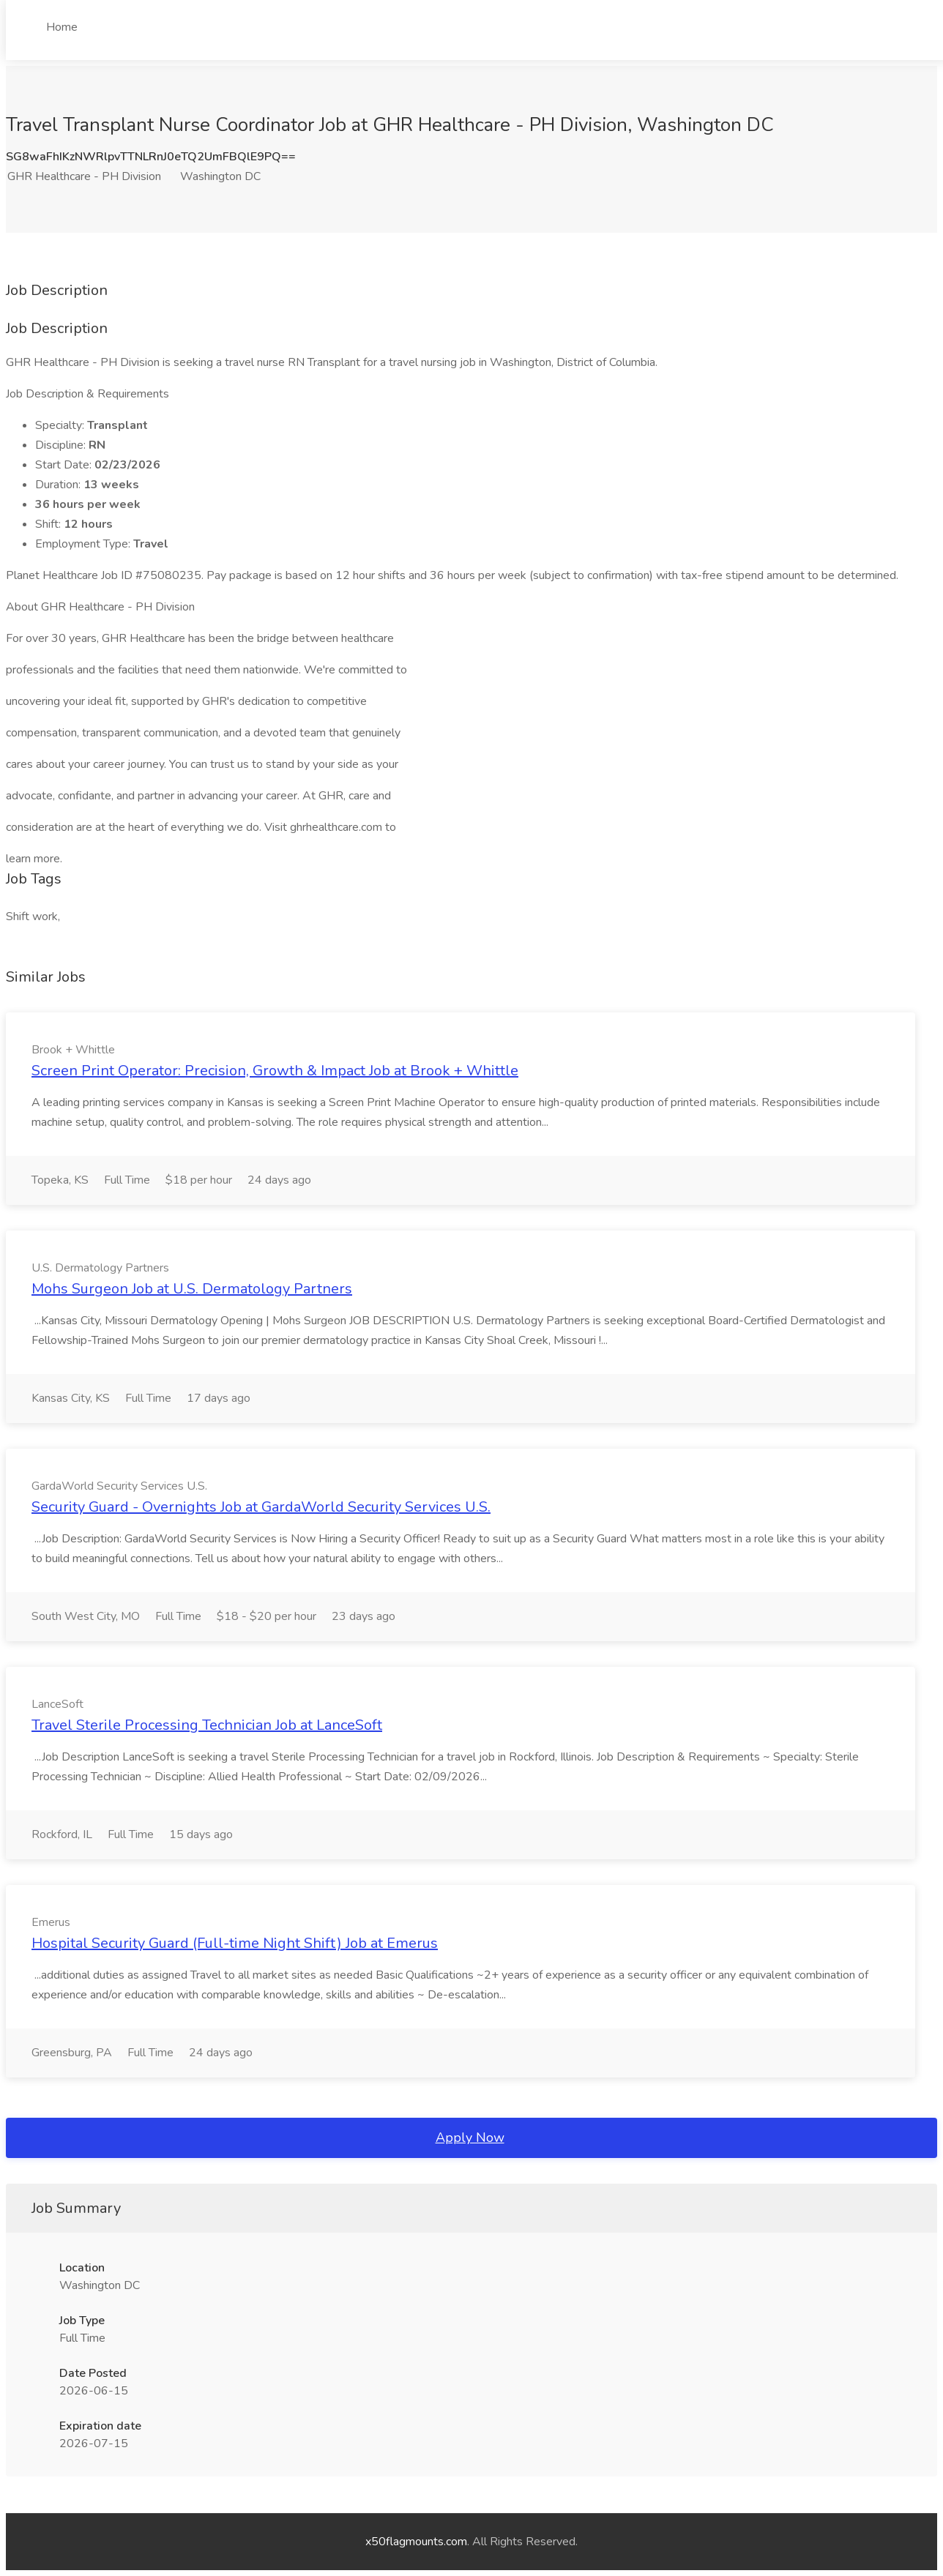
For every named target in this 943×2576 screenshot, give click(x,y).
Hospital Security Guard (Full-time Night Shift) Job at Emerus (234, 1943)
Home (62, 27)
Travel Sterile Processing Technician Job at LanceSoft (206, 1725)
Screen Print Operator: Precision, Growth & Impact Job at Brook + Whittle (274, 1070)
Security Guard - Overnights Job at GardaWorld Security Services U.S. (261, 1507)
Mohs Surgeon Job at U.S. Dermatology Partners (191, 1289)
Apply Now (470, 2137)
